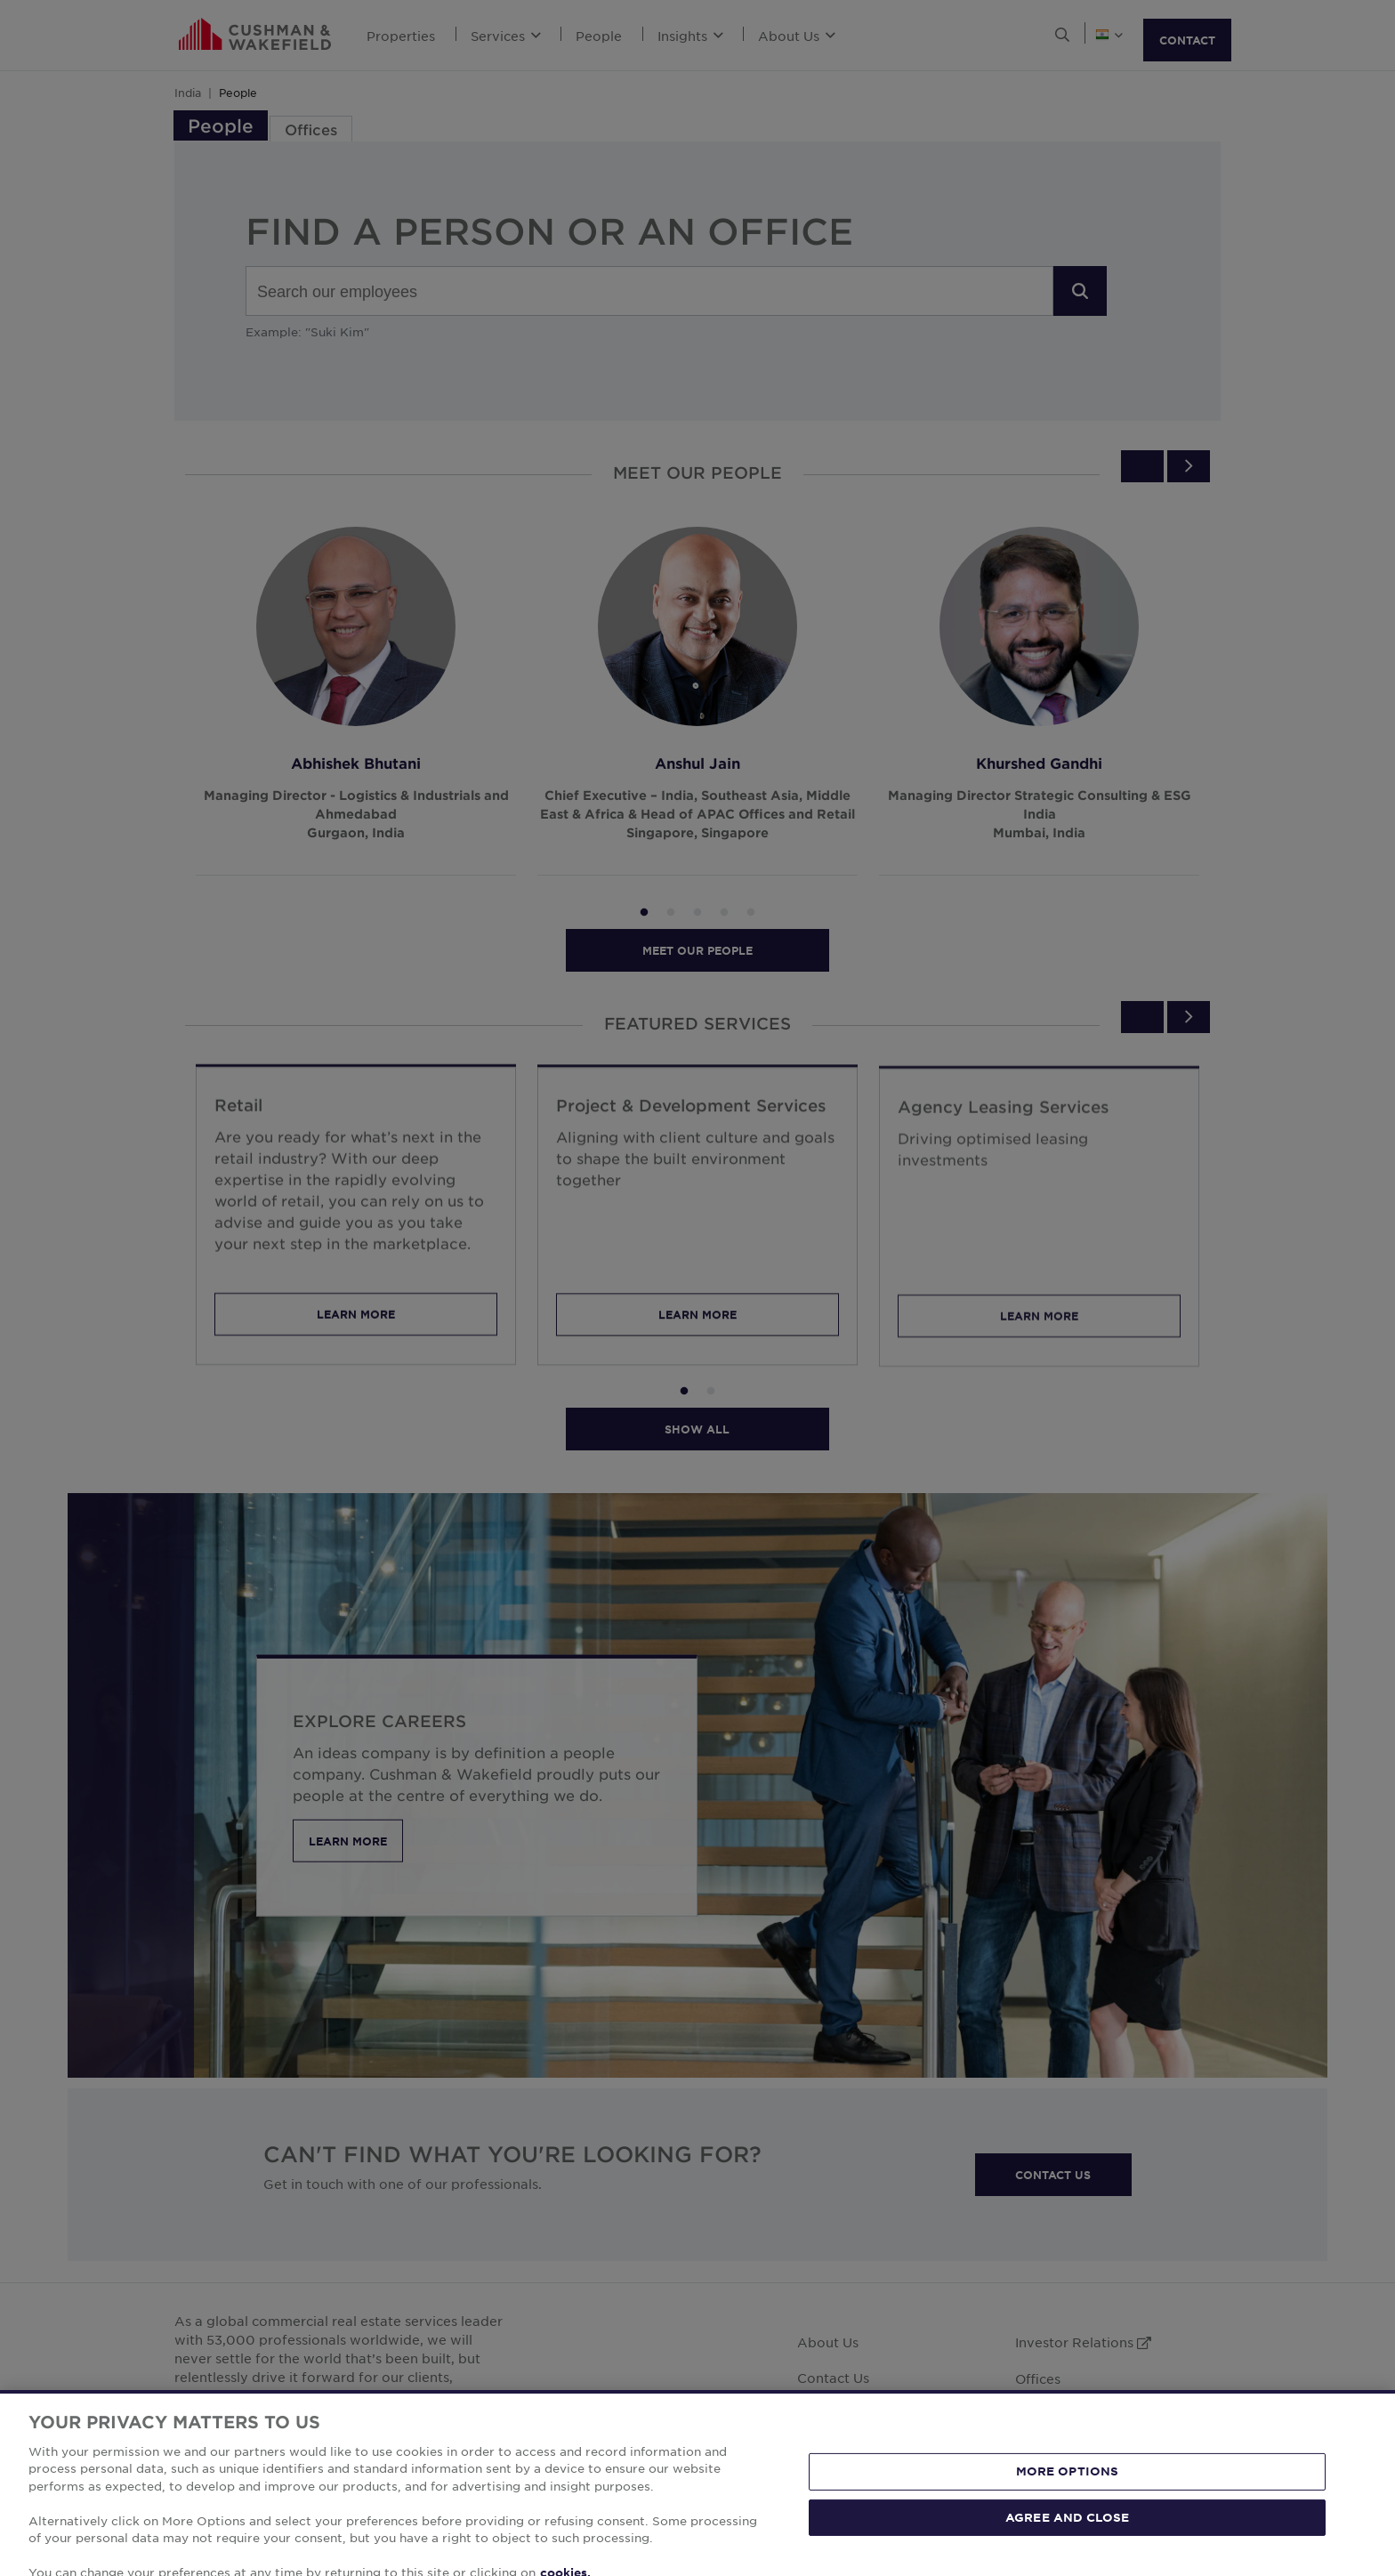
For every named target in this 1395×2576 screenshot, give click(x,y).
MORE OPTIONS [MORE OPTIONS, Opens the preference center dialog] (1067, 2527)
